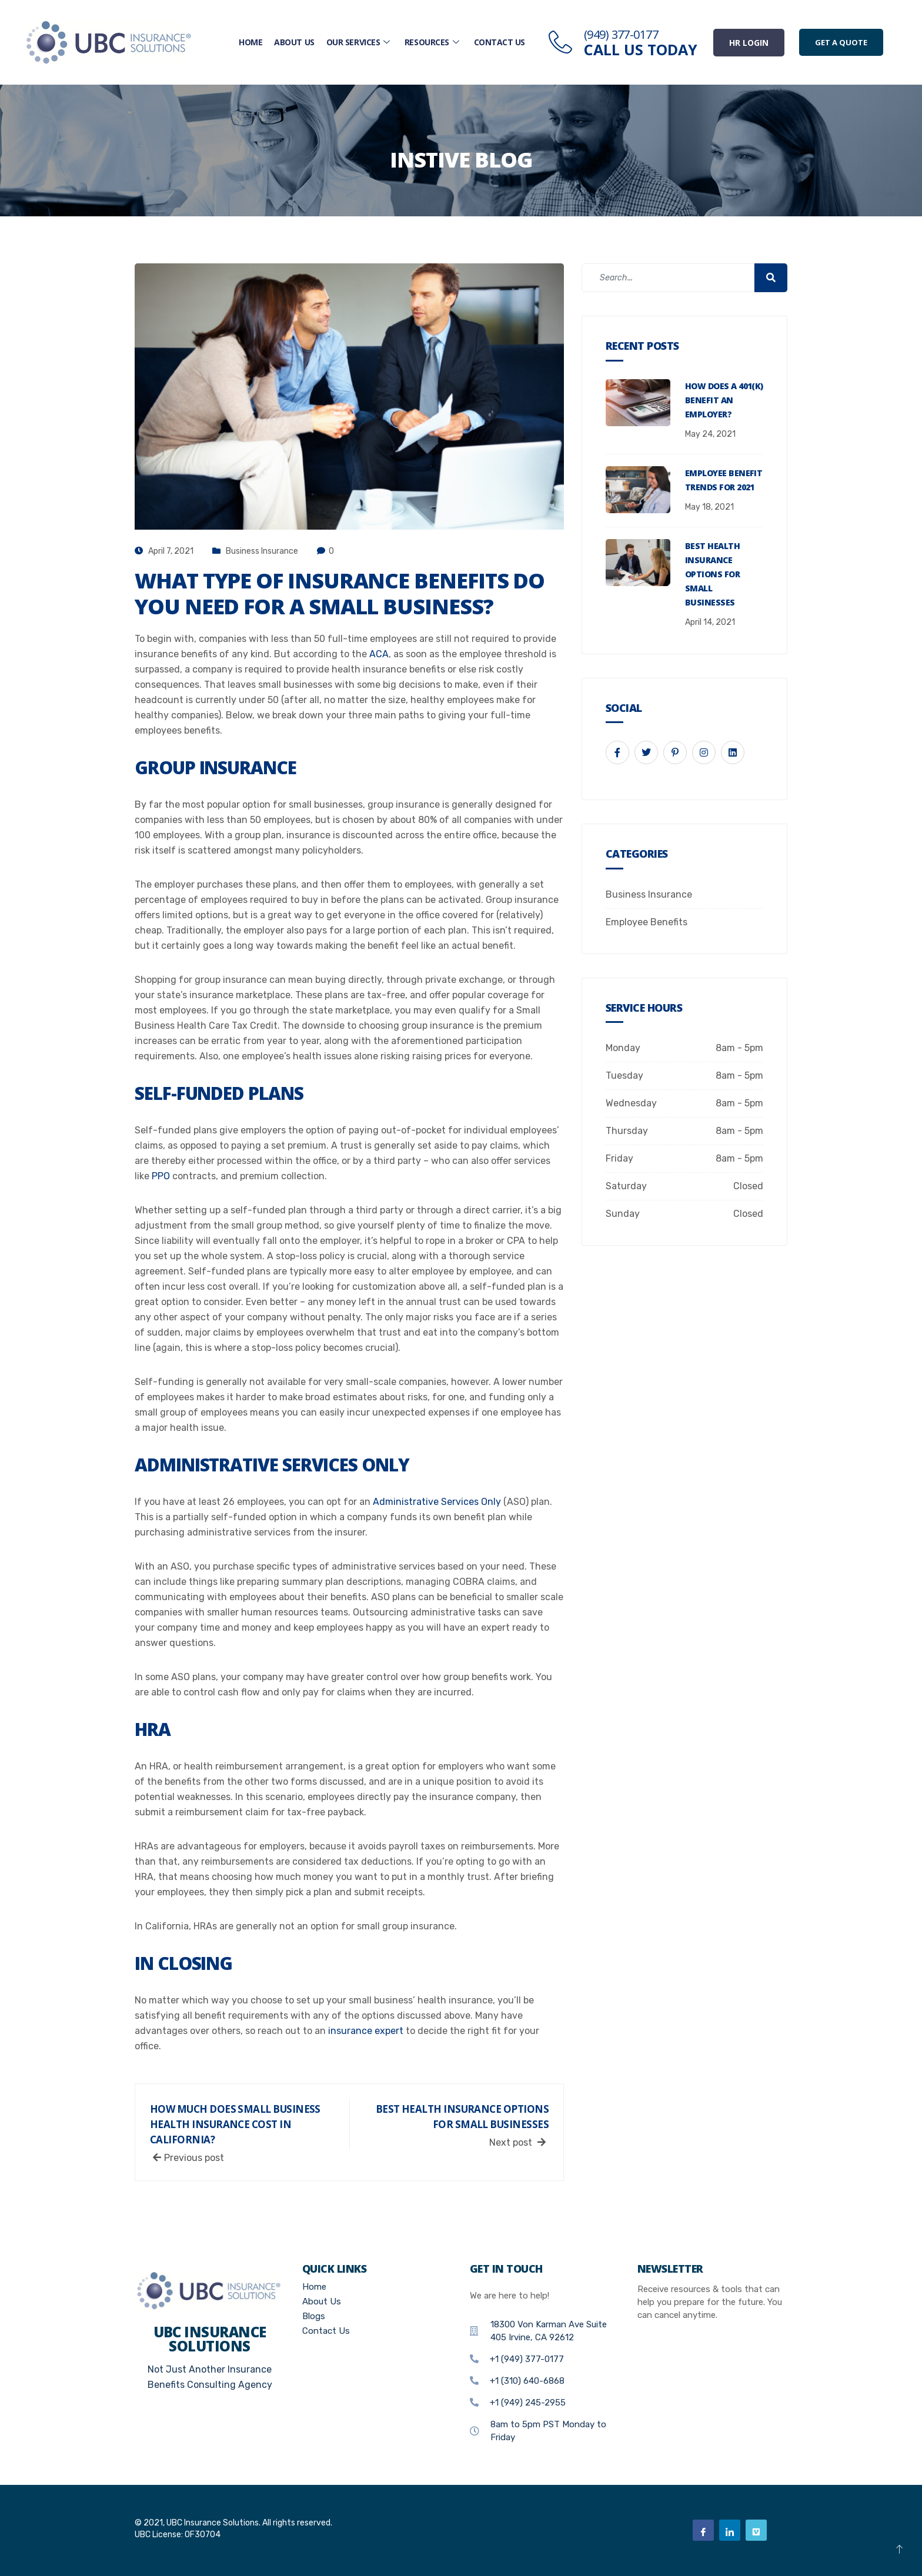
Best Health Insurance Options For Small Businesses (712, 574)
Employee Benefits (646, 922)
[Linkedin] (729, 2530)
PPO (162, 1176)
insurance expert (365, 2030)
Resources (433, 42)
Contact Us (500, 42)
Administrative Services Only (438, 1501)
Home (250, 42)
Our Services (359, 42)
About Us (294, 42)
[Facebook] (703, 2530)
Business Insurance (262, 551)
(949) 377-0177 (621, 34)
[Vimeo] (756, 2530)
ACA (379, 654)
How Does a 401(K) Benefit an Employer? (724, 400)
